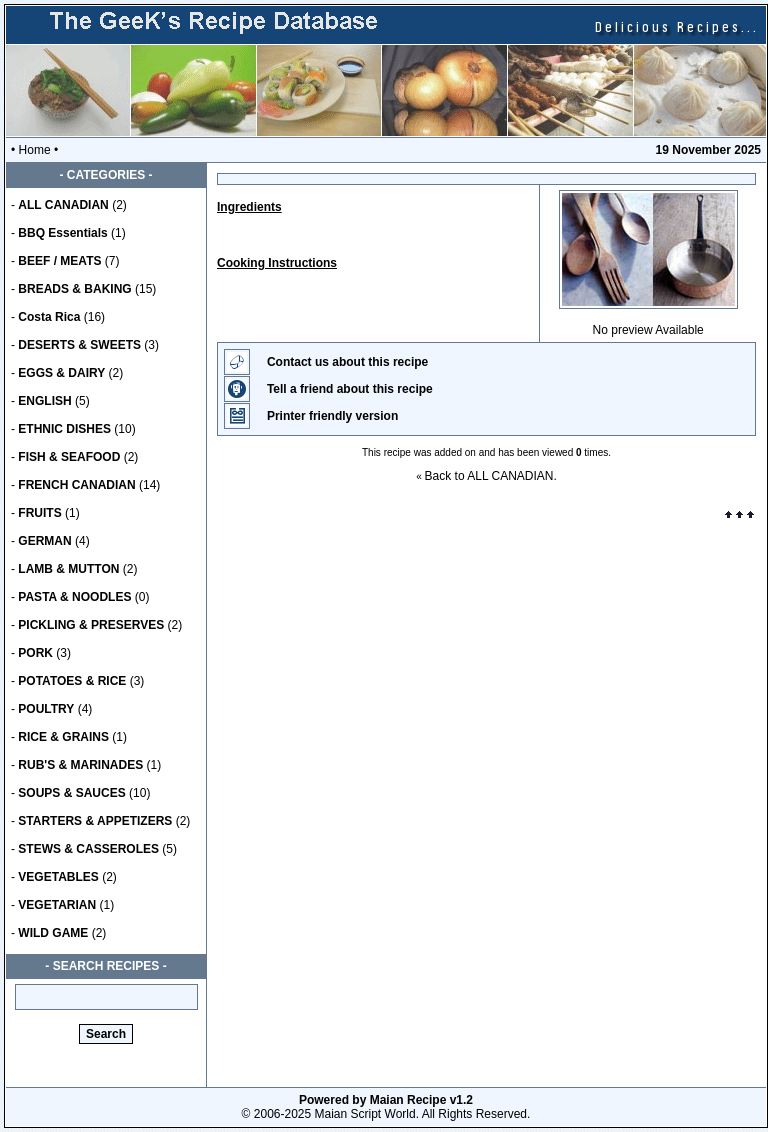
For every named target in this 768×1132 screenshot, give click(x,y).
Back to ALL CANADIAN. (491, 476)
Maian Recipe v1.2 (421, 1100)
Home (35, 150)
